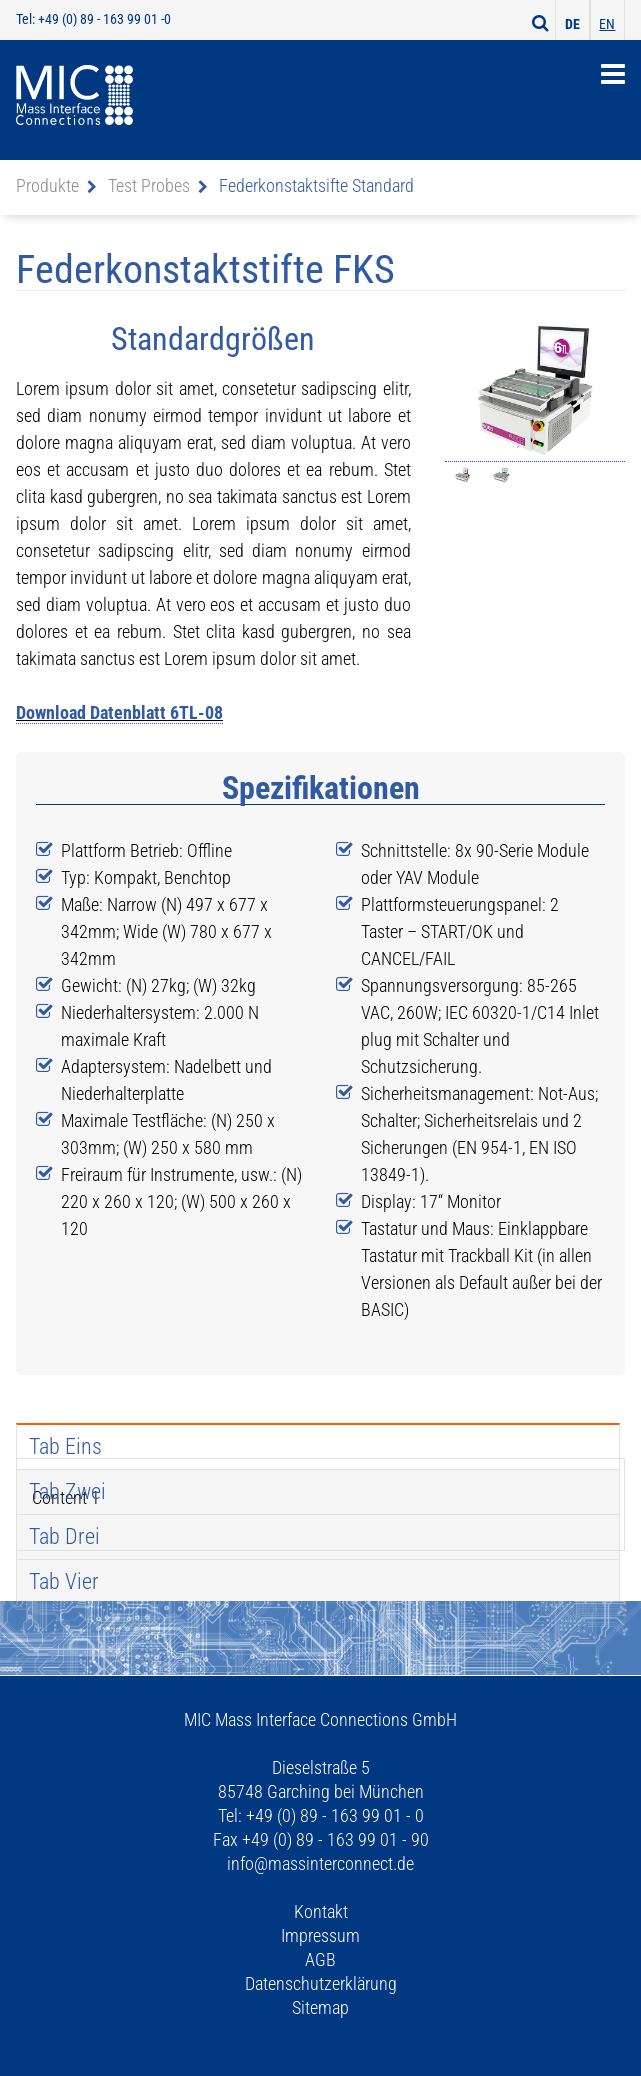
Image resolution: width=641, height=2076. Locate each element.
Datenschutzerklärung (321, 1983)
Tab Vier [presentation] (64, 1581)
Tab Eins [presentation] (65, 1446)
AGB (320, 1959)
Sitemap (320, 2007)
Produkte (47, 185)
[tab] (318, 1446)
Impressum (320, 1935)
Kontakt (321, 1911)
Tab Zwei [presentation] (67, 1491)
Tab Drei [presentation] (64, 1536)
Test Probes (149, 185)
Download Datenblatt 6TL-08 (119, 712)
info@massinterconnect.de (320, 1863)
